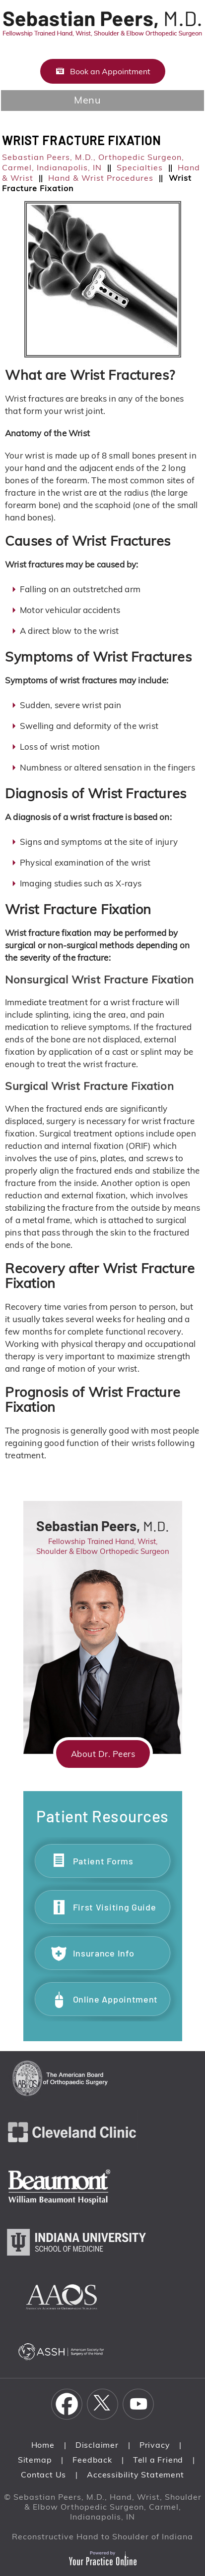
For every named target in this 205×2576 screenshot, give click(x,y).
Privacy (154, 2445)
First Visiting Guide (114, 1907)
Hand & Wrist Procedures (100, 178)
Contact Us (43, 2474)
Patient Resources (102, 1815)
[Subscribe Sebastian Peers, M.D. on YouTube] (138, 2404)
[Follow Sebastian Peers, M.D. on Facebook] (67, 2404)
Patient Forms (103, 1860)
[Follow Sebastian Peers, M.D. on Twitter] (103, 2404)
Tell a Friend (158, 2460)
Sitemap (35, 2460)
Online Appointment (115, 1999)
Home (43, 2445)
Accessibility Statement (135, 2474)
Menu (100, 101)
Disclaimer (97, 2445)
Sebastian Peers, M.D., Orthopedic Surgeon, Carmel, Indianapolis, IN (93, 162)
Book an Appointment (110, 71)
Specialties (140, 167)
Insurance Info (104, 1953)
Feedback (92, 2460)
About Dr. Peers (103, 1754)
